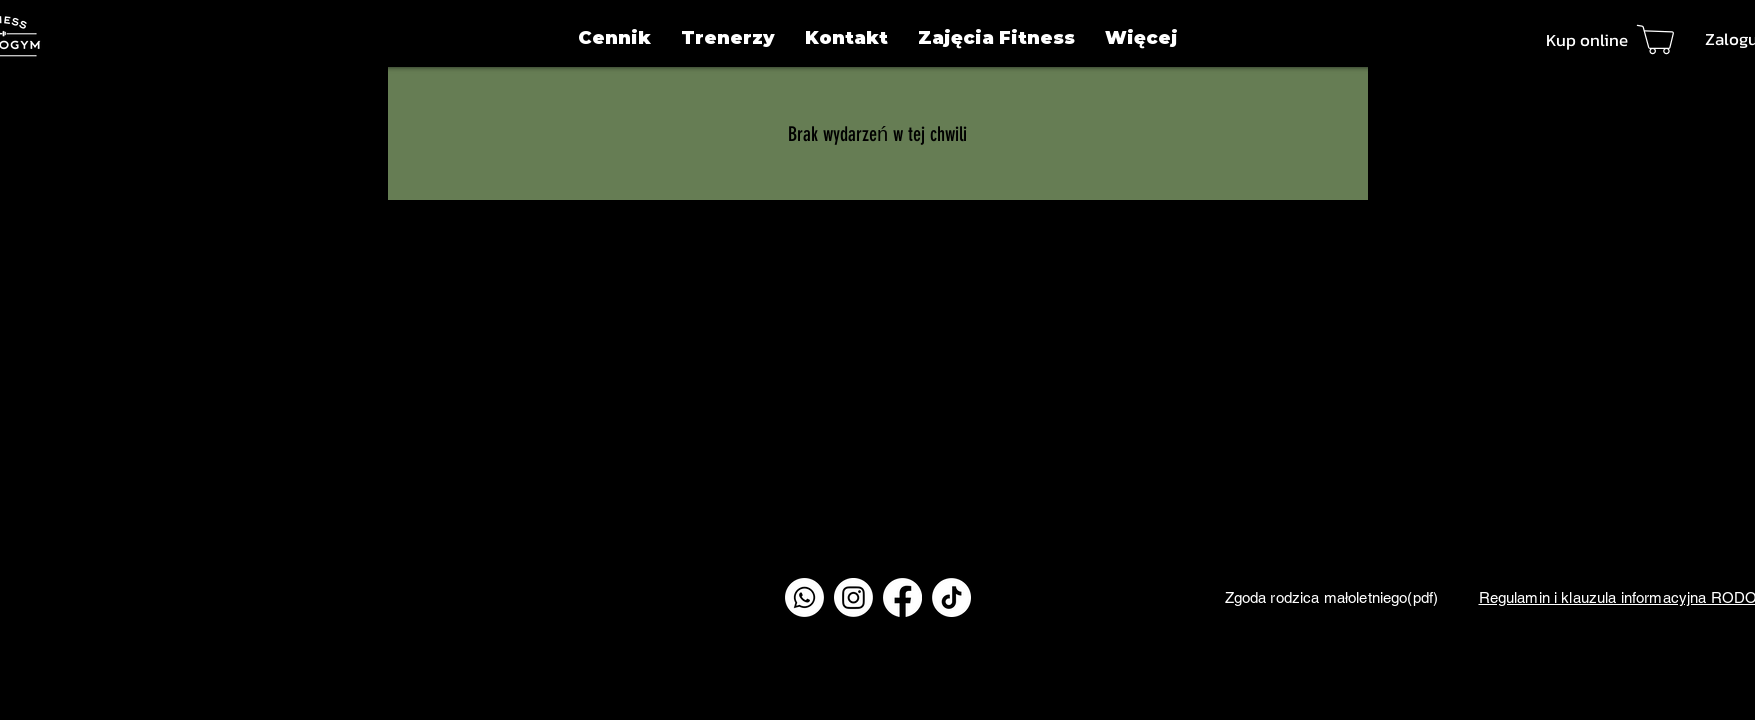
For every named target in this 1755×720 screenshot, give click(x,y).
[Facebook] (902, 597)
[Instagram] (853, 597)
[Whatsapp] (804, 597)
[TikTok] (951, 597)
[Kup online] (1616, 39)
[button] (1141, 38)
